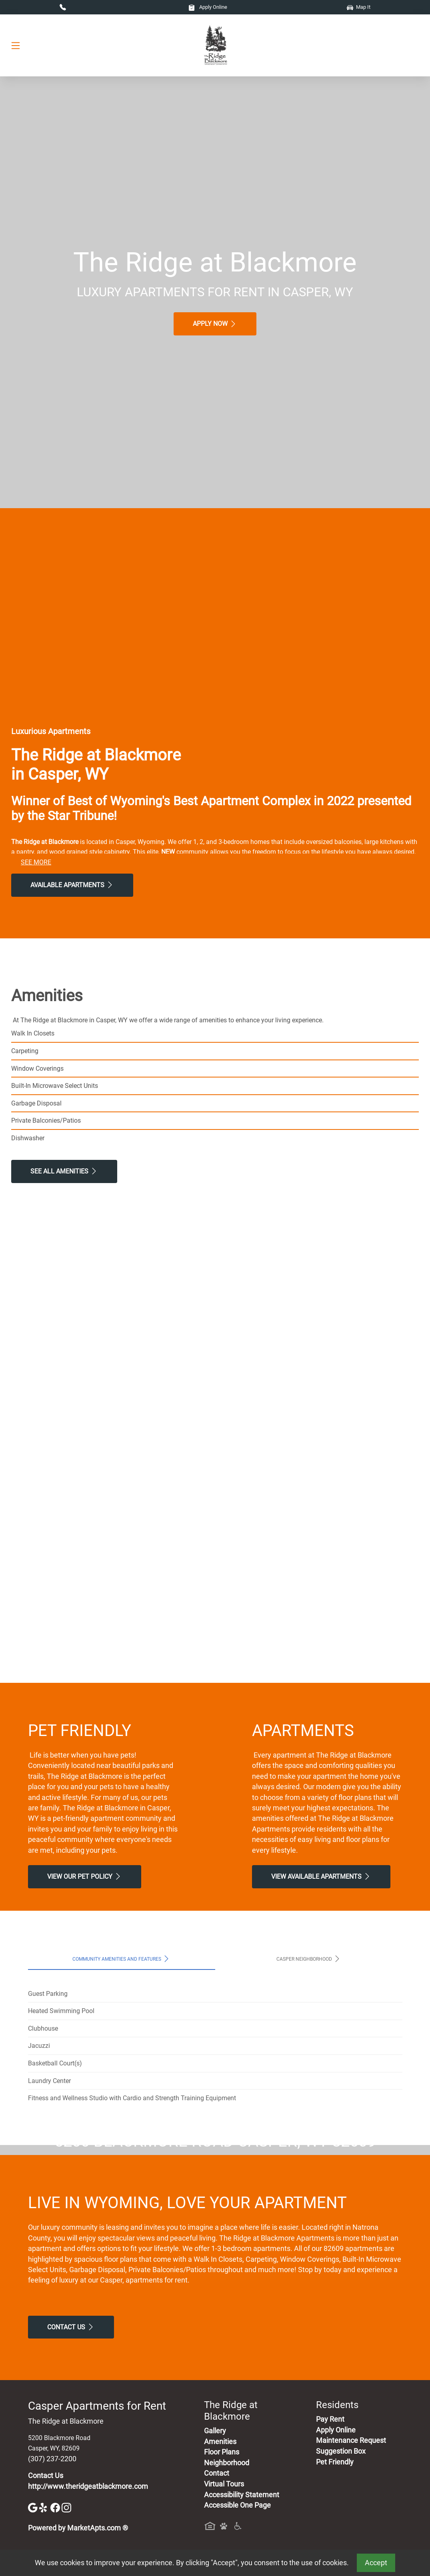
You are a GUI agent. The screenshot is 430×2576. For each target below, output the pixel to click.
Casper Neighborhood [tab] (308, 1959)
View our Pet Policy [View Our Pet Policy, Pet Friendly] (84, 1876)
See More (36, 862)
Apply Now (215, 324)
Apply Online (207, 7)
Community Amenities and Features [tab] (121, 1959)
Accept (376, 2563)
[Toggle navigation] (15, 45)
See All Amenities (64, 1171)
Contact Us (71, 2477)
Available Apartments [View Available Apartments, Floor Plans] (72, 885)
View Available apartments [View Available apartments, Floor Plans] (321, 1876)
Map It (358, 7)
